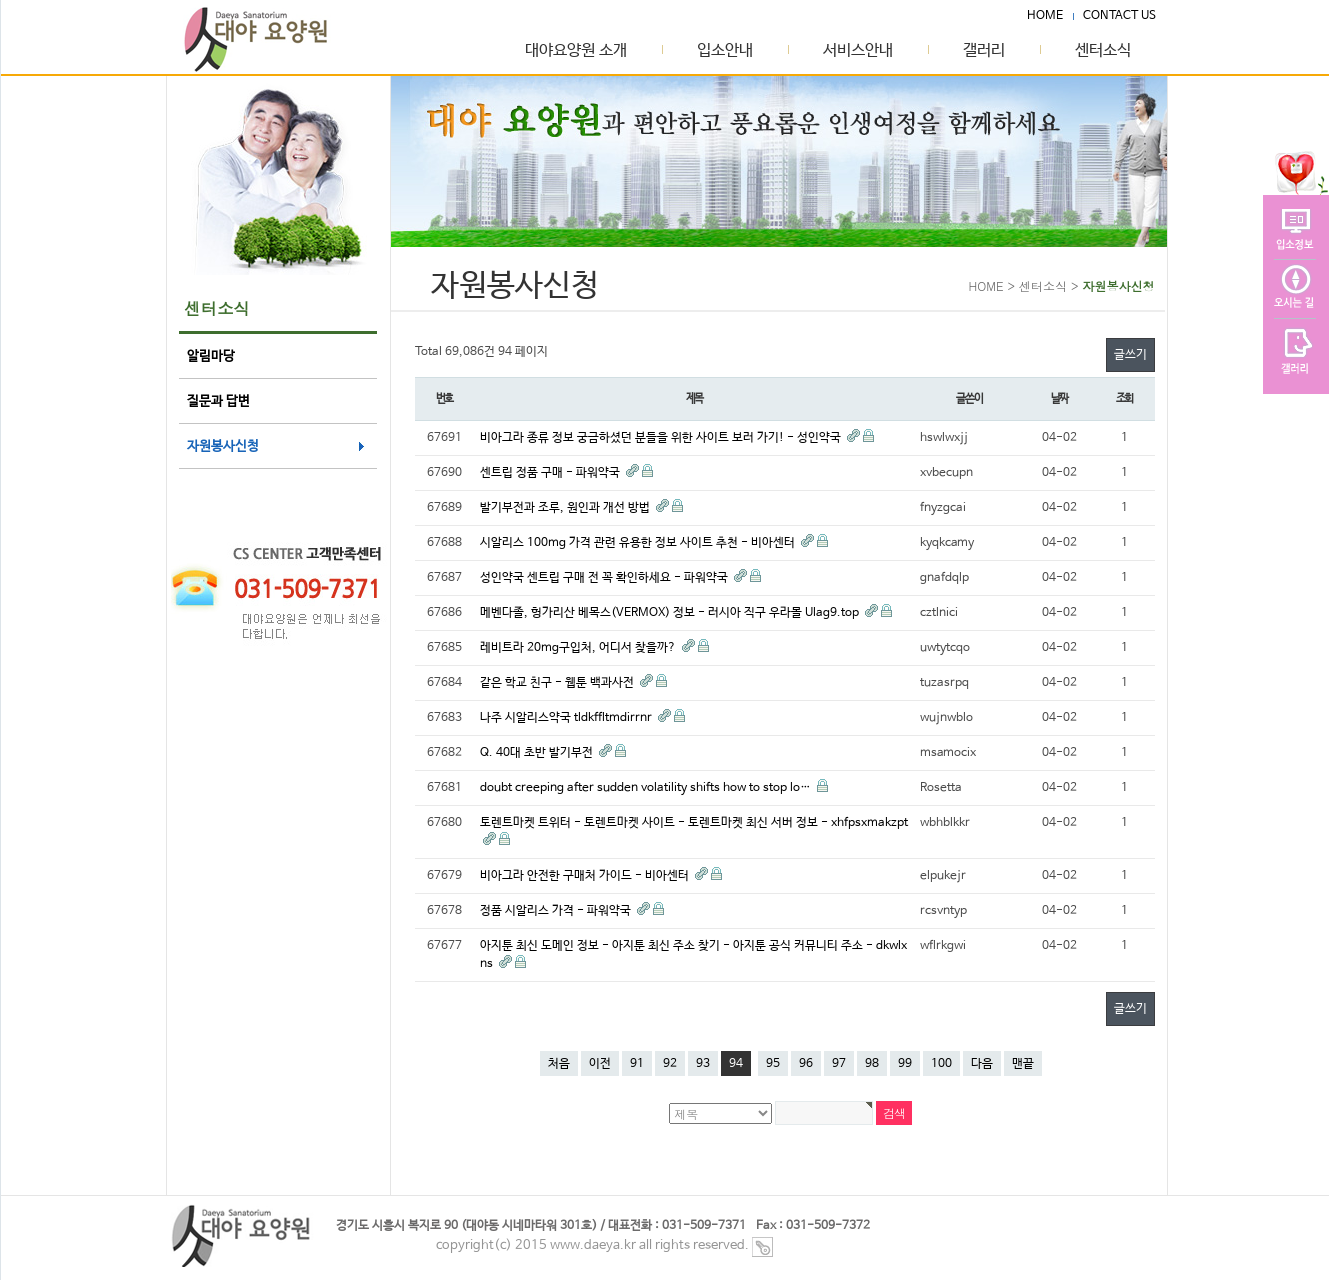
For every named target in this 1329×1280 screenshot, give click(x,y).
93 (703, 1064)
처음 (559, 1064)
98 (872, 1064)
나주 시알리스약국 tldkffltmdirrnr (567, 718)
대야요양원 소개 (576, 51)
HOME (1045, 15)
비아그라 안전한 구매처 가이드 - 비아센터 (586, 876)
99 (905, 1064)
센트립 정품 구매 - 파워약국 (551, 473)
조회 (1125, 398)
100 (941, 1064)
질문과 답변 (218, 401)
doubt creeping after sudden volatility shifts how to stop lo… (647, 788)
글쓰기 (1130, 355)
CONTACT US (1119, 15)
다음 (982, 1064)
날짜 (1060, 398)
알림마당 (211, 356)
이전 (600, 1064)
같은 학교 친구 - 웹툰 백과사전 (558, 683)
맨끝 (1023, 1064)
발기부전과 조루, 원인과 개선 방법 (566, 508)
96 (806, 1064)
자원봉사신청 (223, 446)
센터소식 (1103, 51)
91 (637, 1064)
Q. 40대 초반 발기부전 (538, 753)
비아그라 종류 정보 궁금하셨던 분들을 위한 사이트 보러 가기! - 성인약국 (662, 438)
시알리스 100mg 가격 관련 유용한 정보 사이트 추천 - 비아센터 (639, 543)
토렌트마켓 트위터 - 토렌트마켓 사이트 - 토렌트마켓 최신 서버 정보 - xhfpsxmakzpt (694, 823)
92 (670, 1064)
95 (773, 1064)
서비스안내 (858, 51)
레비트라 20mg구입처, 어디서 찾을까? (579, 648)
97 (839, 1064)
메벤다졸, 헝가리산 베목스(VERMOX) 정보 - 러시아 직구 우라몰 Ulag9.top (671, 613)
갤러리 (984, 51)
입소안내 (725, 51)
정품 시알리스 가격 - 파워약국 (557, 911)
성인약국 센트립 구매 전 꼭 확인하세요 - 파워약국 (605, 578)
